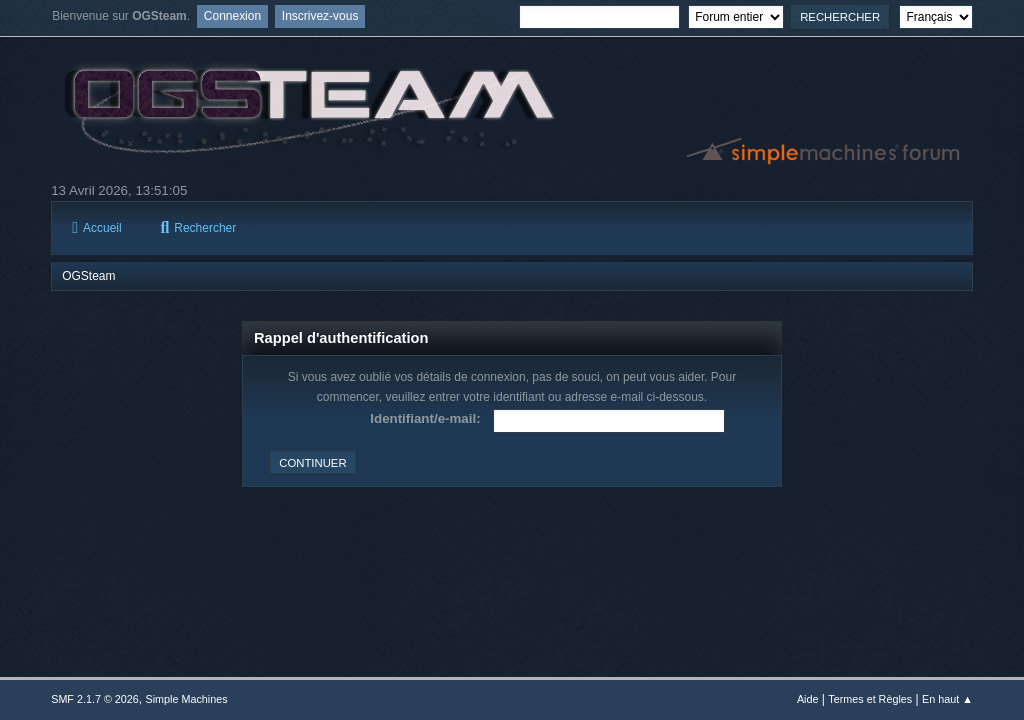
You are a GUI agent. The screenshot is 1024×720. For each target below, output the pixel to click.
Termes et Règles (870, 699)
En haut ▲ (947, 699)
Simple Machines (187, 699)
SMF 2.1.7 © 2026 (95, 699)
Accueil (96, 228)
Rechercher (198, 228)
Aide (808, 699)
